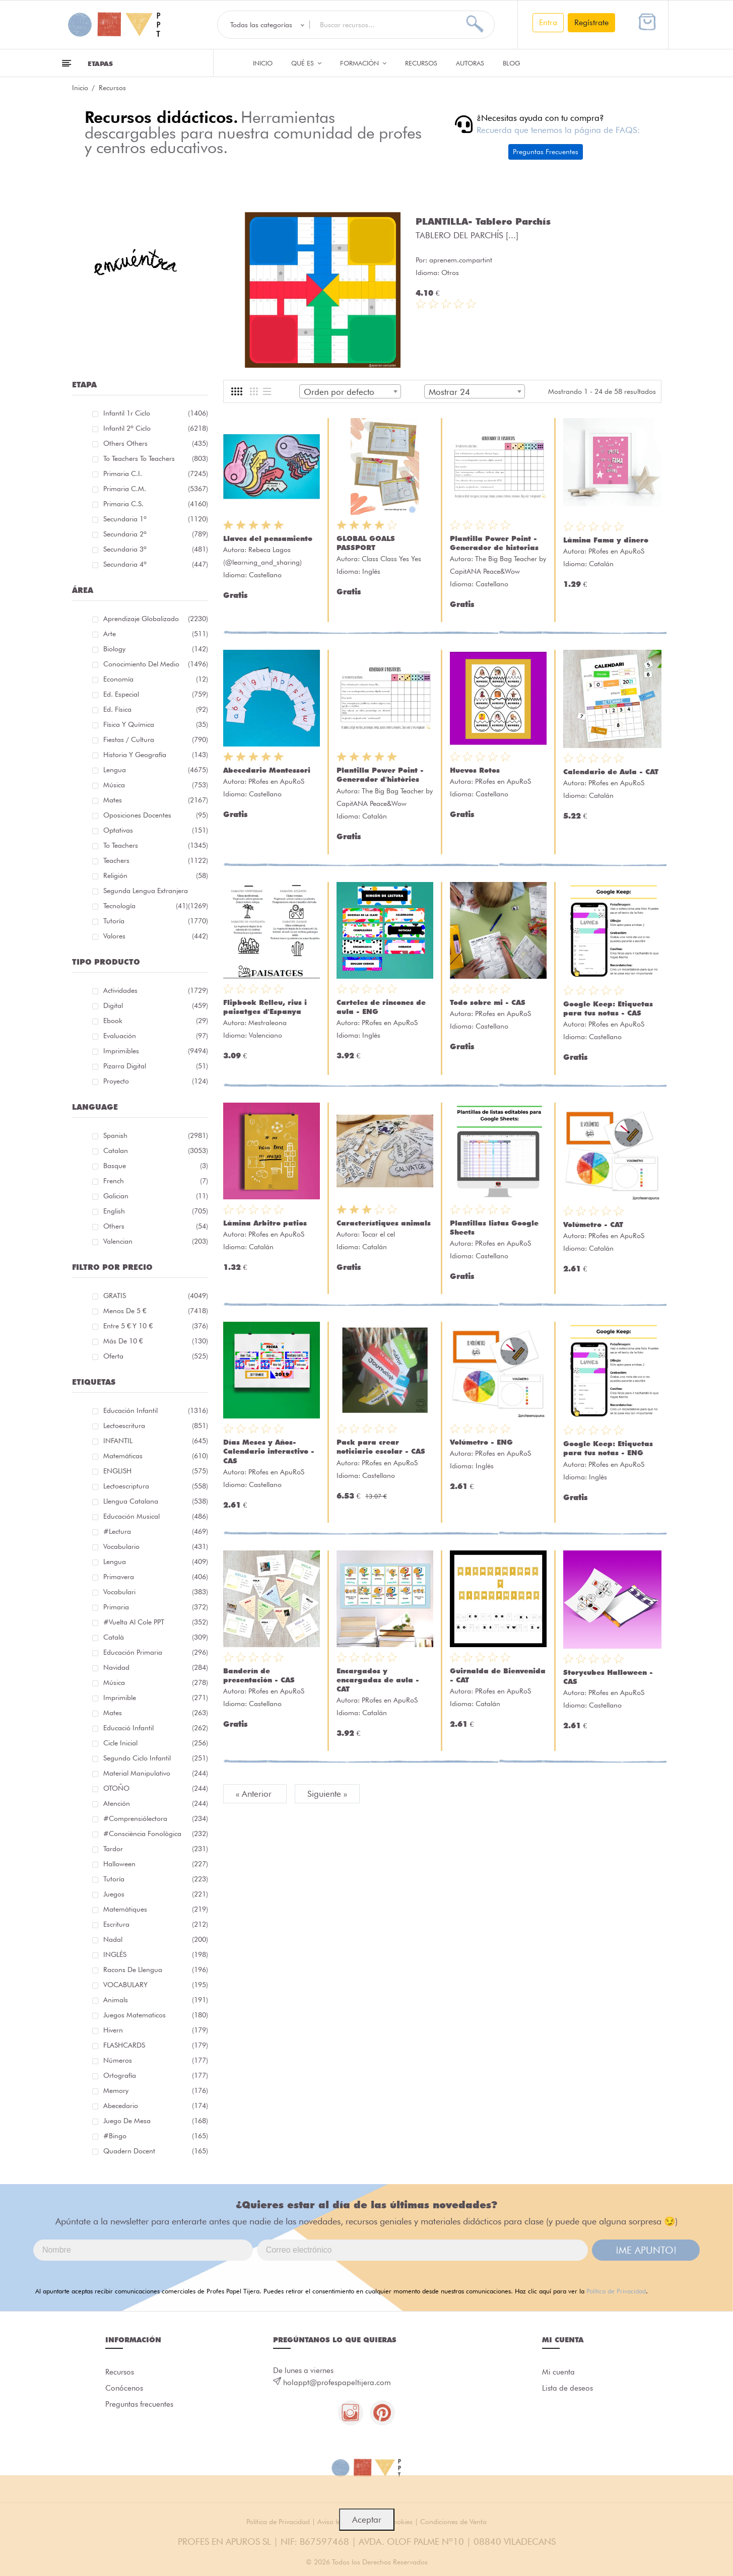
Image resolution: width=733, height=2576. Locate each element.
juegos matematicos (155, 2014)
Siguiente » (327, 1794)
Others (155, 1226)
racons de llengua (155, 1969)
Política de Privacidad (616, 2291)
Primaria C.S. (155, 503)
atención (155, 1803)
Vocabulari (155, 1591)
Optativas (155, 830)
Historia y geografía (155, 754)
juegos (155, 1894)
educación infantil (155, 1410)
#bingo (155, 2135)
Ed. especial (155, 694)
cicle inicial (155, 1742)
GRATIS (155, 1295)
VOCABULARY (155, 1984)
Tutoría (155, 920)
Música (155, 784)
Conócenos (124, 2388)
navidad (155, 1667)
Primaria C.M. (155, 488)
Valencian (155, 1241)
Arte (155, 633)
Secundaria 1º (155, 518)
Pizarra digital (155, 1065)
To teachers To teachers (155, 458)
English (155, 1210)
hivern (155, 2030)
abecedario (155, 2105)
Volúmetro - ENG (481, 1442)
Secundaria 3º (155, 549)
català (155, 1637)
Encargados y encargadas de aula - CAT (378, 1680)
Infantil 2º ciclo (155, 428)
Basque (155, 1165)
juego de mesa (155, 2120)
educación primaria (155, 1652)
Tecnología (145, 905)
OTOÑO (155, 1788)
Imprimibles (155, 1050)
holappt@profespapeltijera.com (337, 2382)
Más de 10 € (155, 1340)
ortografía (155, 2075)
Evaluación (155, 1035)
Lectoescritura (155, 1425)
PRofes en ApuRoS (616, 551)
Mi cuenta (558, 2372)
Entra (548, 22)
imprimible (155, 1697)
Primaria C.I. (155, 473)
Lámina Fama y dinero (605, 540)
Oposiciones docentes (155, 815)
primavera (155, 1576)
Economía (155, 679)
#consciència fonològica (155, 1833)
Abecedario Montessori (266, 770)
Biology (155, 648)
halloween (155, 1863)
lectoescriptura (155, 1486)
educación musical (155, 1516)
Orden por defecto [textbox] (339, 392)
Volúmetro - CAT (593, 1225)
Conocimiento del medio (155, 663)
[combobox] (350, 391)
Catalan (155, 1150)
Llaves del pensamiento (267, 538)
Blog (511, 63)
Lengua (155, 769)
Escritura (155, 1924)
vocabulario (155, 1546)
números (155, 2060)
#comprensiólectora (155, 1818)
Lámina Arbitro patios (265, 1223)
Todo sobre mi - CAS (487, 1002)
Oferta (155, 1356)
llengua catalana (155, 1501)
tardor (155, 1848)
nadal (155, 1939)
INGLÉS (155, 1954)
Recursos (421, 63)
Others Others (155, 443)
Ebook (155, 1020)
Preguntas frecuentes (139, 2404)
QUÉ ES (306, 63)
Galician (155, 1195)
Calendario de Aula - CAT (610, 772)
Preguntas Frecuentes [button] (545, 152)
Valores (155, 935)
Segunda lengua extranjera (155, 892)
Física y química (155, 724)
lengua (155, 1561)
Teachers (155, 860)
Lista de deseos (567, 2388)
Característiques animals (384, 1223)
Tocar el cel (378, 1234)
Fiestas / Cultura (155, 739)
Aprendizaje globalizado (155, 618)
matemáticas (155, 1455)
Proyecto (155, 1081)
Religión (155, 875)
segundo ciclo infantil (155, 1758)
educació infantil (155, 1727)
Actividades (155, 990)
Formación (363, 63)
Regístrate (591, 22)
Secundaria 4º (155, 564)
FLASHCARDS (155, 2045)
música (155, 1682)
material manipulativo (155, 1773)
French (155, 1180)
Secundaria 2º (155, 533)
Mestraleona (267, 1023)
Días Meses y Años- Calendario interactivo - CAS (268, 1451)
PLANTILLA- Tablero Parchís (483, 221)
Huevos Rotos (475, 770)
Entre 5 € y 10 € (155, 1325)
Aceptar (366, 2520)
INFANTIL (155, 1440)
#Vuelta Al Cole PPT (155, 1622)
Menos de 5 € (155, 1310)
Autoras (470, 63)
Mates (155, 799)
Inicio (263, 63)
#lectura (155, 1531)
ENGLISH (155, 1470)
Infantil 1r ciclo (155, 413)
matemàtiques (155, 1909)
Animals (155, 1999)
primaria (155, 1606)
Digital (155, 1005)
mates (155, 1712)
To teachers (155, 845)
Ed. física (155, 709)
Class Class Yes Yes (391, 559)
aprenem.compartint (460, 260)
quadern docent (155, 2150)
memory (155, 2090)
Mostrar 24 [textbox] (449, 392)
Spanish (155, 1135)
